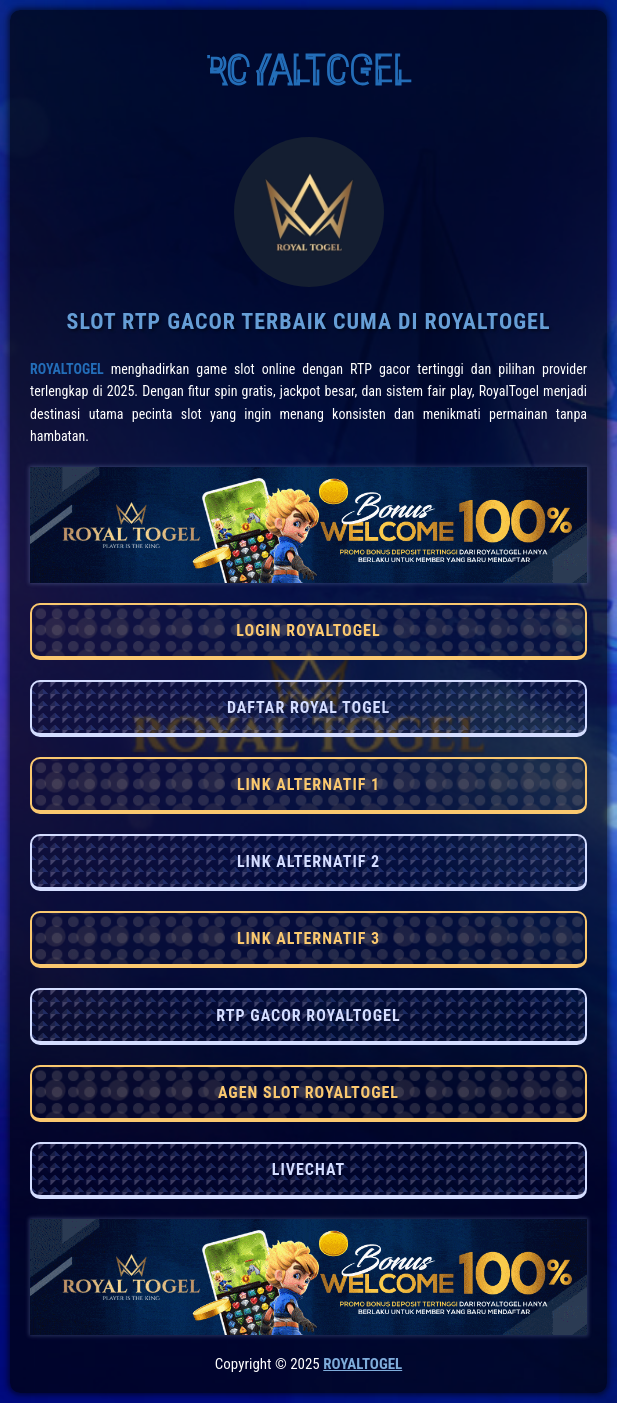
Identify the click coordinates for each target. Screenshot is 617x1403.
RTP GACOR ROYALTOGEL (308, 1015)
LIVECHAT (308, 1169)
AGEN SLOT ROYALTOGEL (308, 1092)
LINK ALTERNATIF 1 (308, 784)
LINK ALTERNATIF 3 (308, 938)
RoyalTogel (67, 369)
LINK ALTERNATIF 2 (308, 861)
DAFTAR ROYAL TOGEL (308, 707)
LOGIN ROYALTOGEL (308, 630)
